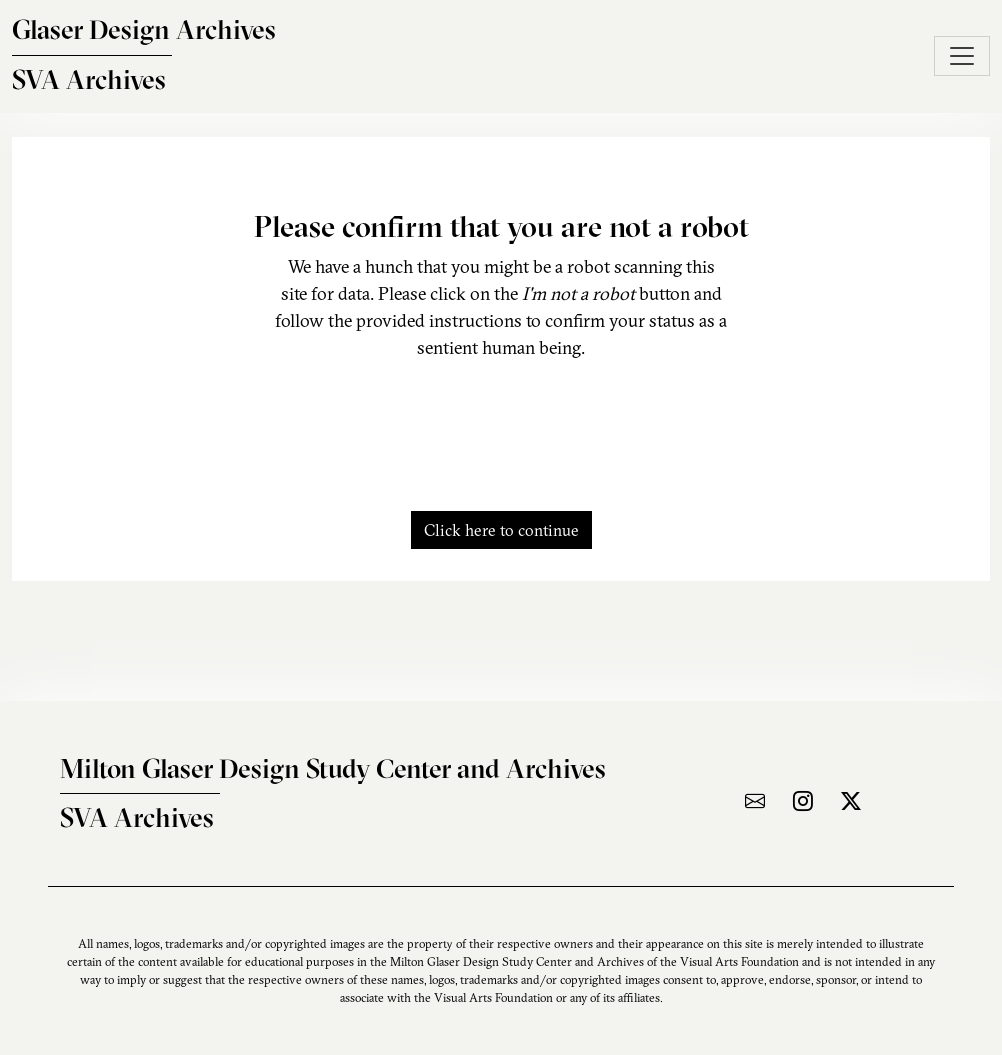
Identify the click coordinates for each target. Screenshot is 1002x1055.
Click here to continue (501, 530)
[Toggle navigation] (962, 56)
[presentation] (501, 424)
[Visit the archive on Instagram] (803, 800)
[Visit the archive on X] (851, 800)
